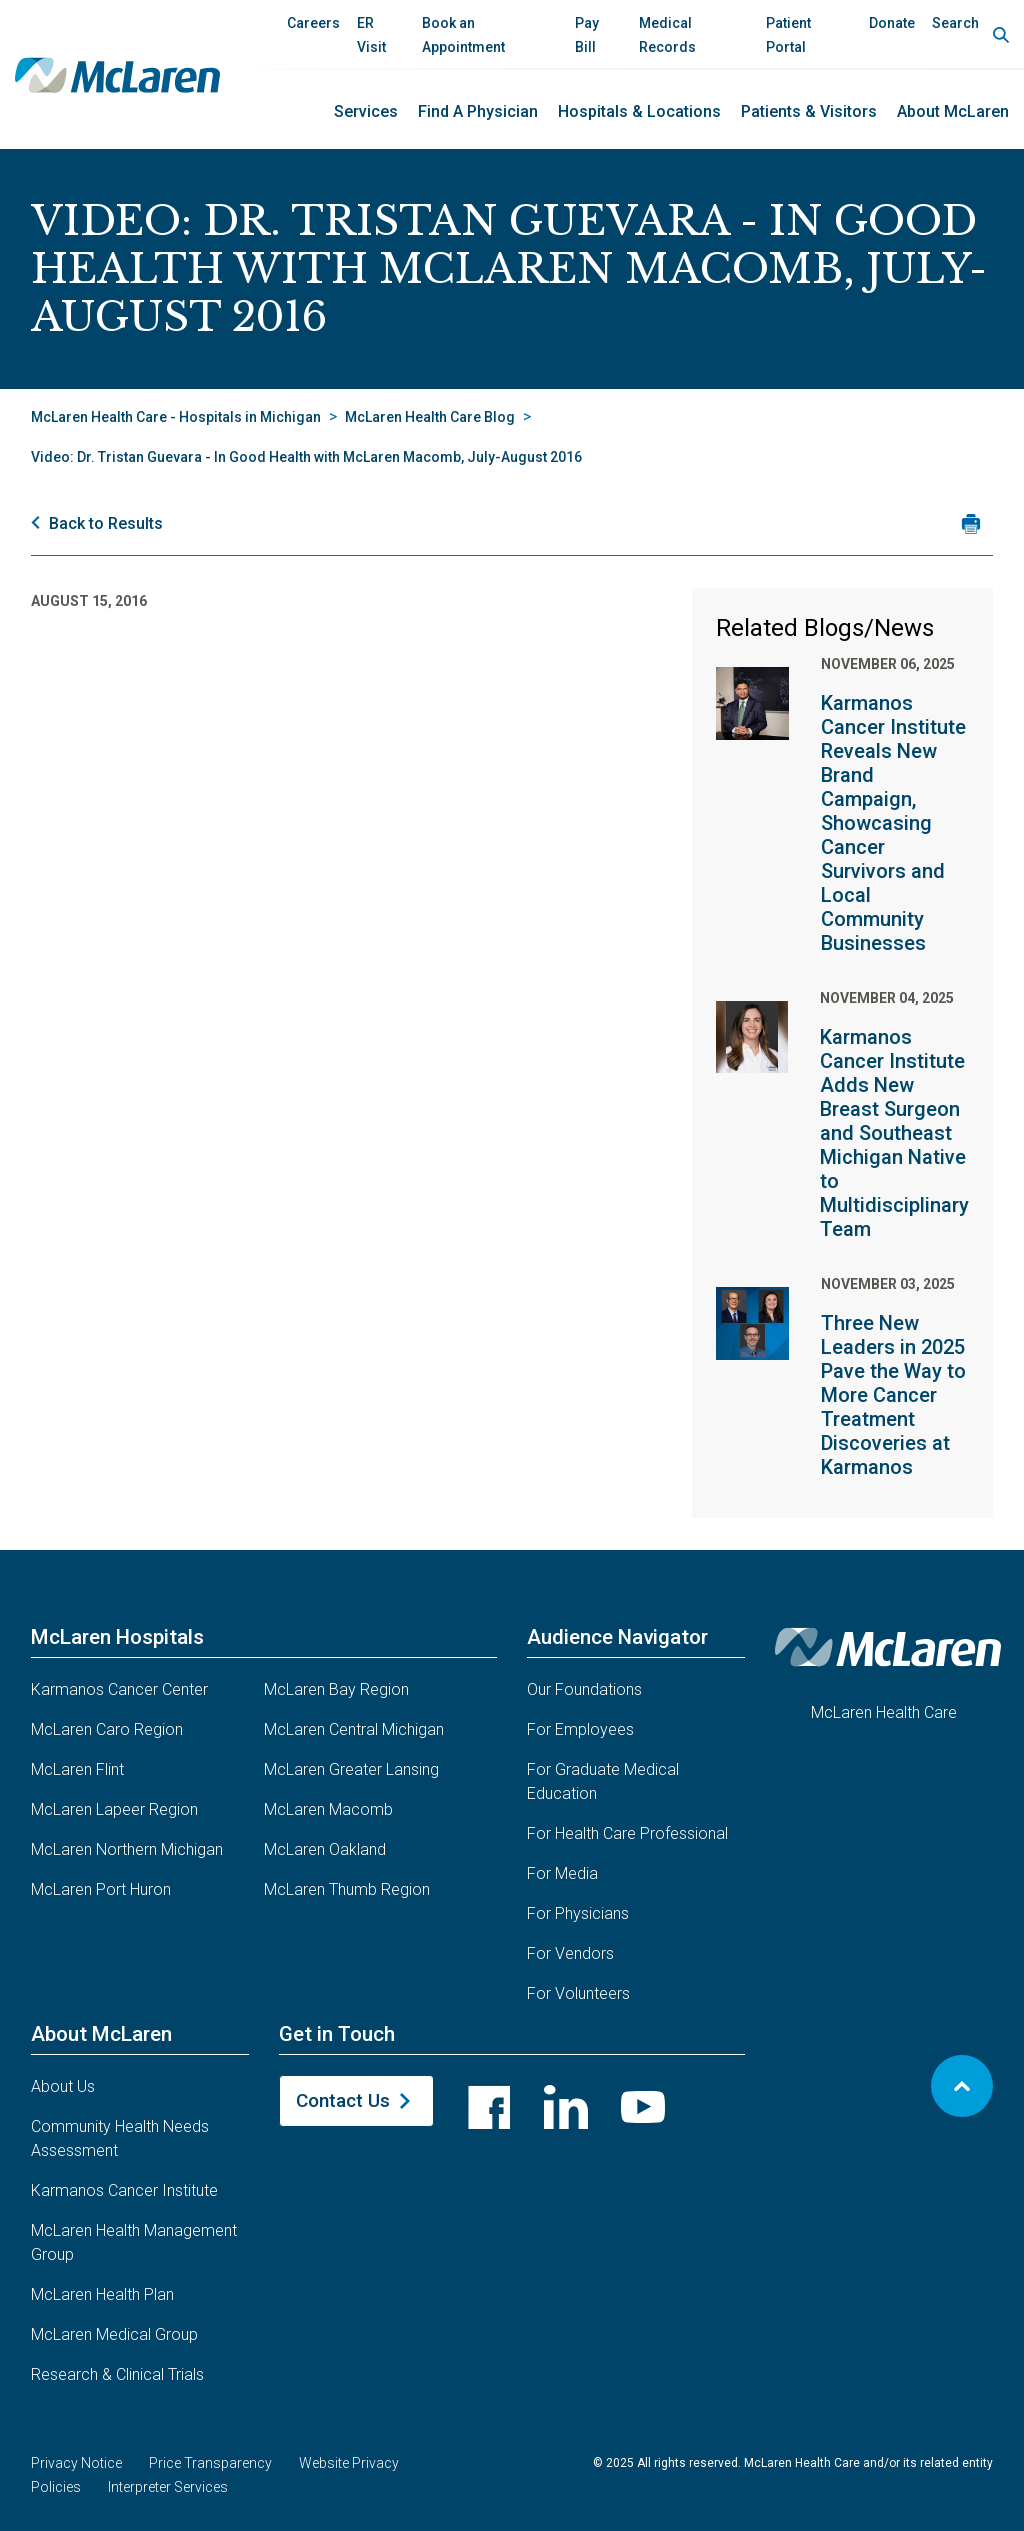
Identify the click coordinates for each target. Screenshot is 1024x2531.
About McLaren (953, 111)
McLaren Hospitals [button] (117, 1637)
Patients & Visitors (809, 111)
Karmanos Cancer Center (119, 1689)
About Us (63, 2086)
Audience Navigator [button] (617, 1637)
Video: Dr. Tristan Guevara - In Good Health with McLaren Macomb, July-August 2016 (306, 457)
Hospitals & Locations (639, 111)
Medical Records (667, 35)
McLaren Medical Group (114, 2334)
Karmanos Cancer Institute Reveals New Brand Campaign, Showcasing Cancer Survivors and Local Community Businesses (893, 823)
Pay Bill (587, 35)
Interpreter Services (168, 2487)
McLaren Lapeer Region (114, 1809)
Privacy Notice (76, 2463)
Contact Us (343, 2100)
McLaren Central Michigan (354, 1729)
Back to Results (106, 523)
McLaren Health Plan (102, 2294)
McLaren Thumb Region (347, 1889)
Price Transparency (210, 2463)
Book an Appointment (463, 35)
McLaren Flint (77, 1769)
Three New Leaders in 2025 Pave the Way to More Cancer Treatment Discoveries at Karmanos (893, 1395)
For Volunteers (578, 1993)
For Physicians (578, 1913)
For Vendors (570, 1953)
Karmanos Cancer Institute (124, 2190)
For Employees (580, 1729)
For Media (562, 1873)
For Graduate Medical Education (603, 1781)
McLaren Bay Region (336, 1689)
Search (955, 23)
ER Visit (371, 35)
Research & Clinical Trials (117, 2374)
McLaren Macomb (328, 1809)
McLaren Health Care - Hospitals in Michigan (176, 417)
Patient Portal (788, 35)
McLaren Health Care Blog (430, 417)
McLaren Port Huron (101, 1889)
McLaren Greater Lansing (351, 1769)
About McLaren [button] (101, 2034)
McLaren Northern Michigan (127, 1849)
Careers (313, 23)
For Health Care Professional (627, 1833)
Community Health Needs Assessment (120, 2138)
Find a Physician (478, 111)
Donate (892, 23)
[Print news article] (970, 523)
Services (366, 111)
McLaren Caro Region (107, 1729)
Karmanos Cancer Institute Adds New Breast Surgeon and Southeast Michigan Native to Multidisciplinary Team (894, 1133)
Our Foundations (584, 1689)
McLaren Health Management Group (134, 2242)
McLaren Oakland (325, 1849)
